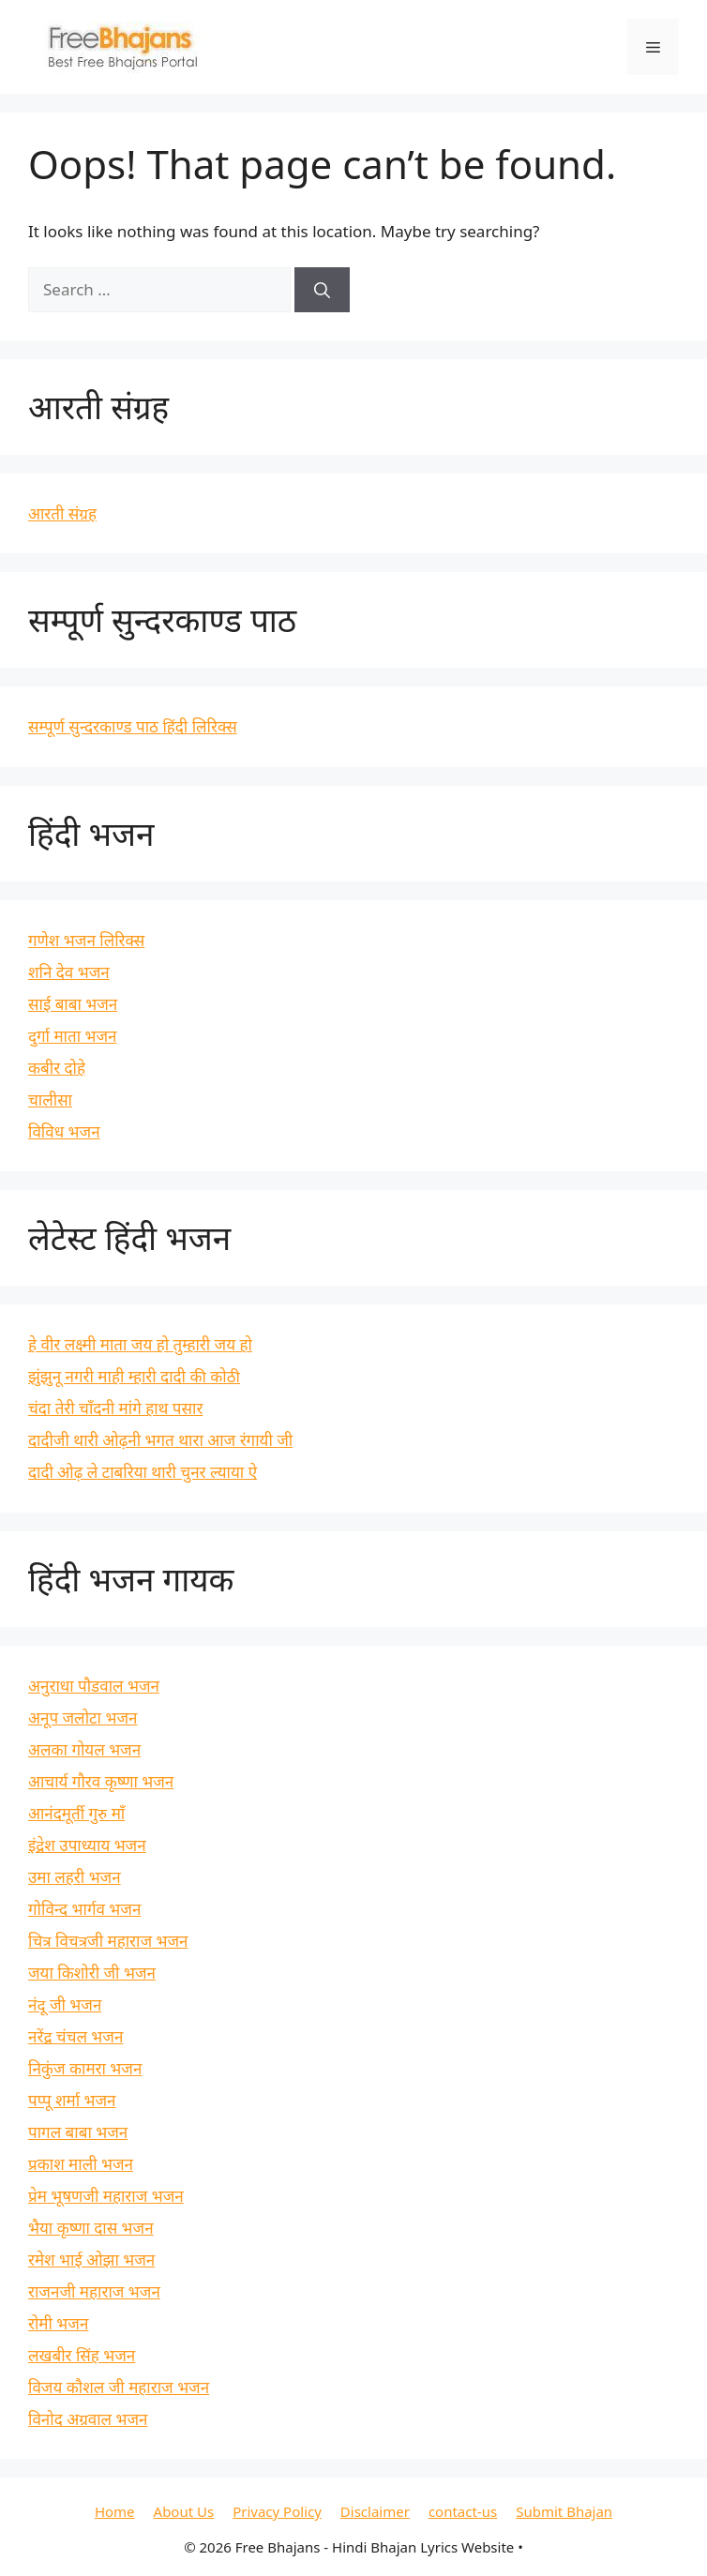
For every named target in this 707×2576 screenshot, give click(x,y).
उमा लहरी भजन (74, 1877)
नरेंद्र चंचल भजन (75, 2036)
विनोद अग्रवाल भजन (88, 2419)
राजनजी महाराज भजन (94, 2291)
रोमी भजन (58, 2323)
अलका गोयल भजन (84, 1749)
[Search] (322, 289)
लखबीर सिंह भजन (81, 2355)
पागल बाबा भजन (78, 2132)
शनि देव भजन (69, 972)
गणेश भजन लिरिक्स (86, 940)
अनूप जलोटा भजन (82, 1717)
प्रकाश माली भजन (80, 2164)
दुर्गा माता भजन (72, 1036)
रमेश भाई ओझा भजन (91, 2259)
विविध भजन (64, 1131)
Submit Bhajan (564, 2511)
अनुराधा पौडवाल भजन (93, 1685)
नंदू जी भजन (64, 2004)
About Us (184, 2511)
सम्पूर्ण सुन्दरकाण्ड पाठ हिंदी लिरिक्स (132, 726)
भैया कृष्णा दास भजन (91, 2227)
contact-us (463, 2511)
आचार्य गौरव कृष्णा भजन (100, 1781)
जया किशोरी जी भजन (92, 1972)
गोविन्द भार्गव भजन (84, 1909)
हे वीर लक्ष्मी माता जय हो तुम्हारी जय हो (140, 1344)
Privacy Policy (277, 2511)
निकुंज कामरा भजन (85, 2068)
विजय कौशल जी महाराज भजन (118, 2387)
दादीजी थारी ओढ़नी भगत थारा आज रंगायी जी (160, 1440)
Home (115, 2511)
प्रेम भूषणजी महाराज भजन (106, 2196)
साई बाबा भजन (72, 1004)
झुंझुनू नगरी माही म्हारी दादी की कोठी (134, 1376)
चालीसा (50, 1099)
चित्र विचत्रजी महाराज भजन (108, 1940)
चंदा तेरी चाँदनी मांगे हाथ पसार (115, 1408)
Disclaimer (375, 2511)
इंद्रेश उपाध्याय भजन (87, 1845)
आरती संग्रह (62, 513)
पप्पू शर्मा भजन (72, 2100)
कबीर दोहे (56, 1067)
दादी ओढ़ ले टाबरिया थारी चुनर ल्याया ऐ (142, 1472)
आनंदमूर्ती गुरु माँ (76, 1813)
